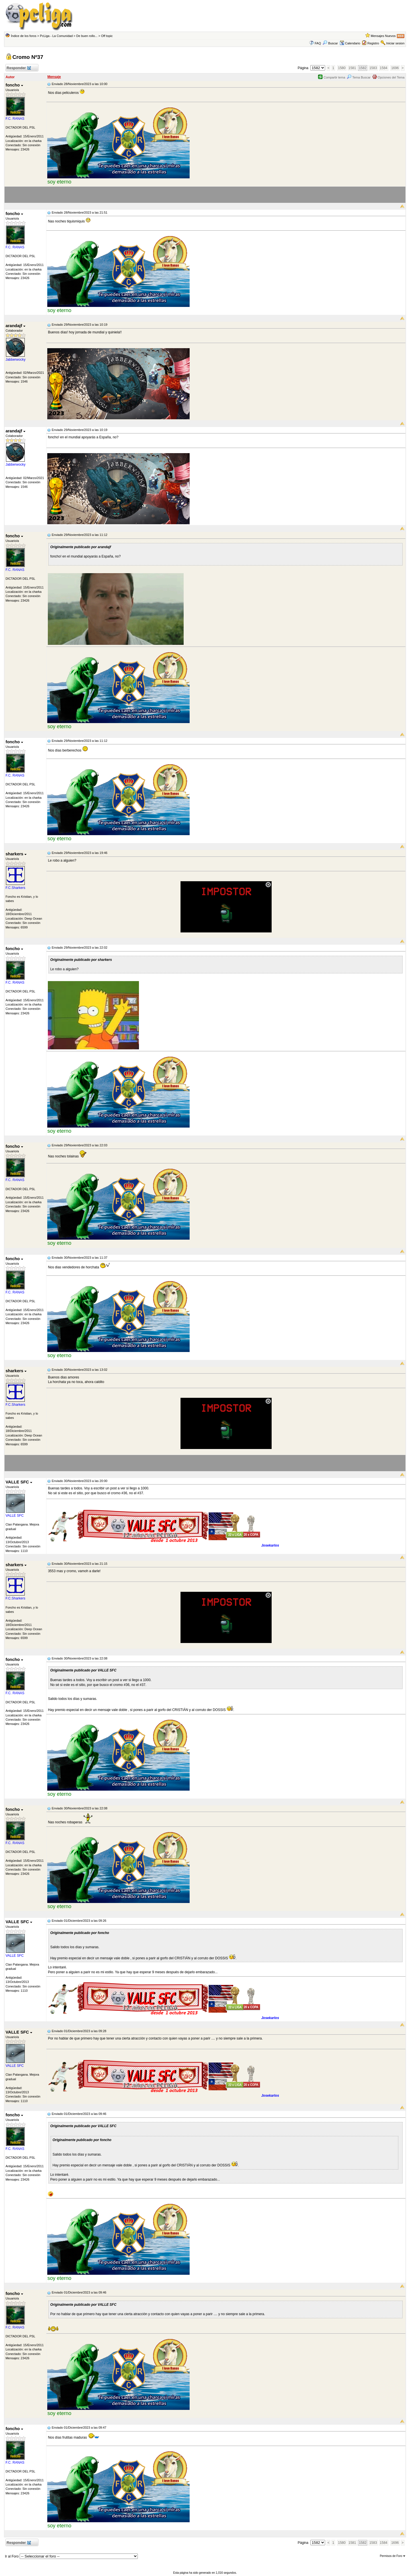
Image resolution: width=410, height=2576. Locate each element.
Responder (18, 68)
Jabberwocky (15, 360)
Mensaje (54, 77)
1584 (384, 68)
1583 (373, 68)
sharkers (15, 853)
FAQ (318, 43)
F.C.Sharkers (15, 888)
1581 (352, 68)
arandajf (15, 325)
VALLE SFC (18, 1481)
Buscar (330, 43)
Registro (373, 43)
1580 (342, 68)
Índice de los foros (23, 36)
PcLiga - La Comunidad (56, 36)
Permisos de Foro (392, 2556)
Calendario (350, 43)
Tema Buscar (358, 77)
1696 (395, 68)
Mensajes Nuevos (383, 36)
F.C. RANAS (14, 119)
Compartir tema (331, 77)
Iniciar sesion (395, 43)
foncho (14, 84)
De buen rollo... (87, 36)
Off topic (107, 36)
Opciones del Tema (388, 77)
